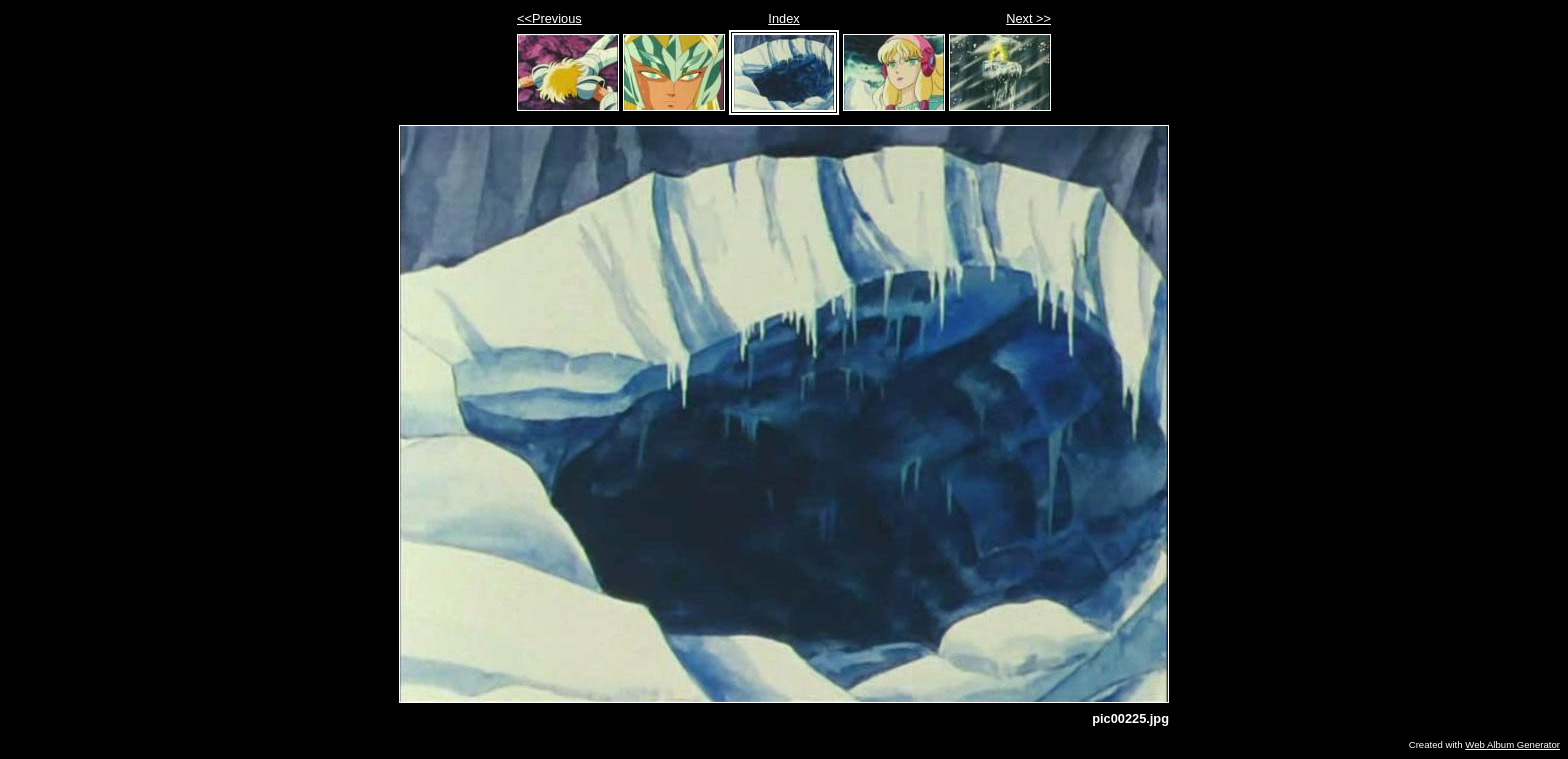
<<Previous (549, 18)
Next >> (1028, 18)
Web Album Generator (1512, 744)
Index (783, 18)
